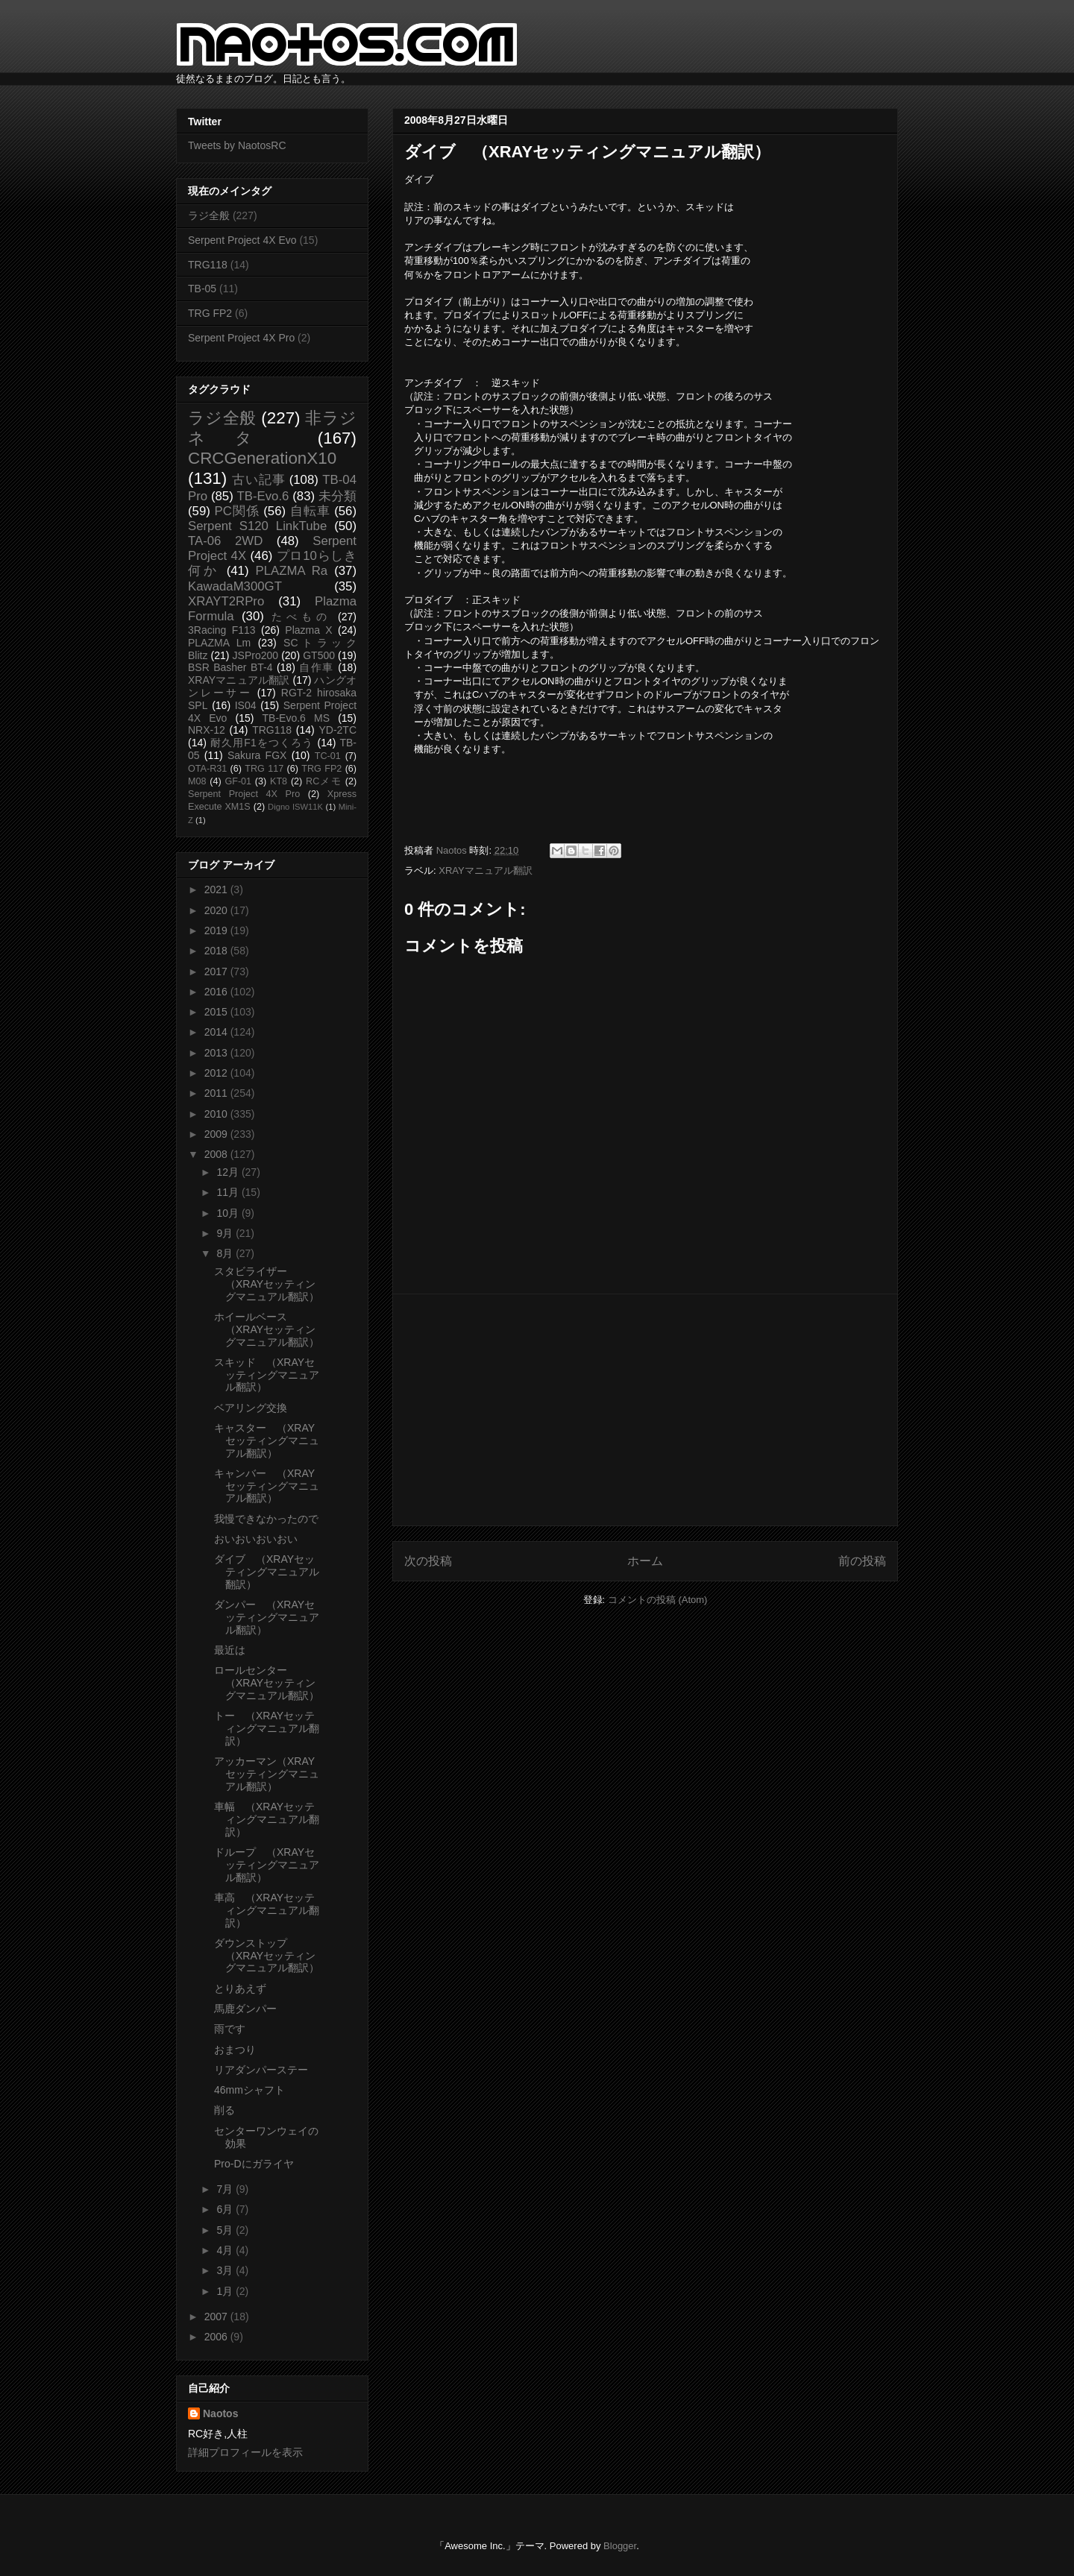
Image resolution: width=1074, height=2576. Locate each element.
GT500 (319, 655)
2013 (217, 1053)
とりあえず (240, 1988)
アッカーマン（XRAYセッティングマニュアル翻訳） (266, 1773)
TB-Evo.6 (263, 496)
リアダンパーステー (261, 2070)
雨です (229, 2029)
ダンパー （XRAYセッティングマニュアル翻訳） (266, 1617)
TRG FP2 (210, 313)
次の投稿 (428, 1561)
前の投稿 (862, 1561)
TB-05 (202, 289)
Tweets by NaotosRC (237, 145)
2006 (217, 2337)
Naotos (220, 2413)
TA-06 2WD (225, 541)
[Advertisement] (645, 1410)
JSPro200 (255, 655)
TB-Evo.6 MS (296, 718)
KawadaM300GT (235, 586)
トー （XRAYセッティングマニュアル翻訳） (266, 1728)
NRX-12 (206, 730)
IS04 (246, 705)
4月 (226, 2250)
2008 (217, 1154)
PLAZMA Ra (292, 571)
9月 (226, 1233)
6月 (226, 2209)
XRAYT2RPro (226, 601)
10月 (228, 1213)
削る (224, 2110)
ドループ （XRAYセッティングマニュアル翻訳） (266, 1864)
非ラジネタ (272, 428)
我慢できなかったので (266, 1519)
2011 (217, 1093)
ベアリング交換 (250, 1408)
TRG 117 (264, 768)
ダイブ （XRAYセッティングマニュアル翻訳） (266, 1571)
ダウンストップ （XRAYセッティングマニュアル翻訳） (266, 1955)
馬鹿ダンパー (245, 2009)
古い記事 (258, 480)
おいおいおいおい (256, 1539)
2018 (217, 951)
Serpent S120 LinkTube (257, 526)
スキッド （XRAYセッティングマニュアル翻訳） (266, 1375)
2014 (217, 1032)
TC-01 (328, 756)
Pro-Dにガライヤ (254, 2164)
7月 (226, 2189)
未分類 (337, 496)
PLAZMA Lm (219, 643)
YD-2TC (337, 730)
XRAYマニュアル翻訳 (485, 870)
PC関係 (236, 511)
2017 (217, 971)
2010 (217, 1114)
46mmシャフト (249, 2090)
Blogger (619, 2545)
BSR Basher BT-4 (230, 667)
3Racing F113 (222, 630)
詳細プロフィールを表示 (245, 2452)
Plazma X (308, 630)
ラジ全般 (209, 215)
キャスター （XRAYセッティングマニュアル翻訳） (266, 1440)
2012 (217, 1073)
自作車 (316, 667)
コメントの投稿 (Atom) (658, 1599)
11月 (228, 1192)
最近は (229, 1650)
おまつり (235, 2050)
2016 (217, 992)
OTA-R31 (207, 768)
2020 (217, 910)
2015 (217, 1012)
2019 (217, 930)
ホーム (645, 1561)
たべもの (300, 617)
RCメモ (324, 781)
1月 (226, 2291)
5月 (226, 2230)
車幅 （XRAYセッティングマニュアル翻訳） (266, 1819)
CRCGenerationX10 (262, 458)
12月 (228, 1172)
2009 (217, 1134)
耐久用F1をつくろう (262, 743)
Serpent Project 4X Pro (241, 338)
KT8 (278, 781)
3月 (226, 2270)
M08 (197, 781)
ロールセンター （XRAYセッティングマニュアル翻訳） (266, 1682)
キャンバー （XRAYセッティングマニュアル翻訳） (266, 1486)
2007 (217, 2317)
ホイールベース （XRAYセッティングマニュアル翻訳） (266, 1329)
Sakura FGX (256, 755)
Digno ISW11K (295, 806)
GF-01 (237, 781)
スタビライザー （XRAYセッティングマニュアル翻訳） (266, 1284)
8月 (226, 1253)
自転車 (310, 511)
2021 (217, 889)
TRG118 (207, 265)
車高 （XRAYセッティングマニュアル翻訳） (266, 1910)
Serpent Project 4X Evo (242, 240)
